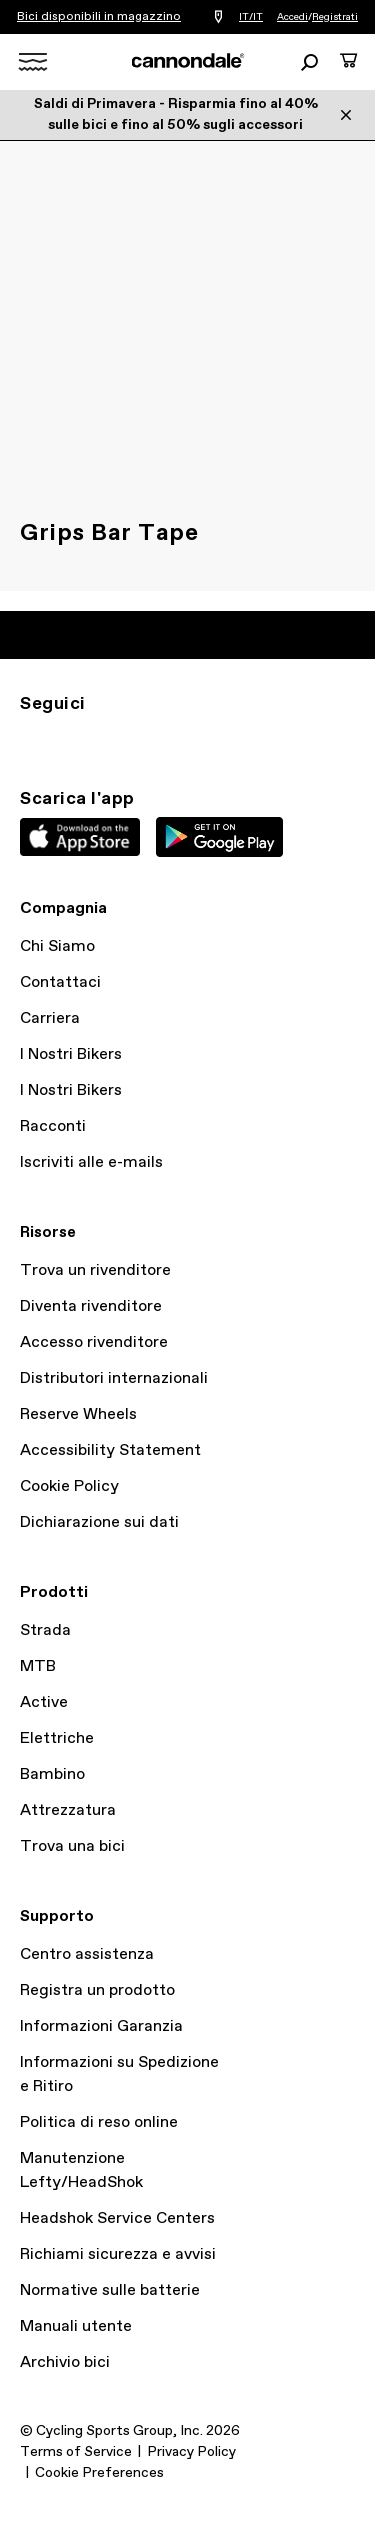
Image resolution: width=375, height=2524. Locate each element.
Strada (45, 1630)
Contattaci (60, 982)
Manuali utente (76, 2326)
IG (32, 740)
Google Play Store (219, 837)
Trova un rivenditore (95, 1270)
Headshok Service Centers (117, 2218)
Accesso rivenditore (94, 1342)
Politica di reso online (99, 2122)
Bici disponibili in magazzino (99, 17)
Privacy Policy (191, 2452)
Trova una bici (72, 1846)
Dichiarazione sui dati (99, 1522)
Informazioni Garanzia (101, 2026)
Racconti (53, 1126)
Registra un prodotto (97, 1990)
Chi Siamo (57, 946)
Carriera (50, 1018)
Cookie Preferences (99, 2473)
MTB (38, 1666)
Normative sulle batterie (110, 2290)
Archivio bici (65, 2362)
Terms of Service (76, 2452)
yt (164, 740)
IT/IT (251, 17)
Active (44, 1702)
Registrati (335, 17)
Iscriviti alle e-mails (91, 1162)
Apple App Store (80, 837)
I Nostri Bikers (71, 1054)
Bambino (52, 1774)
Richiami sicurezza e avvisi (118, 2254)
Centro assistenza (87, 1954)
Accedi (292, 17)
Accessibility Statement (110, 1450)
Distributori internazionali (114, 1378)
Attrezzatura (68, 1810)
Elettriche (57, 1738)
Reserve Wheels (78, 1414)
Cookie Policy (69, 1486)
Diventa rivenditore (91, 1306)
